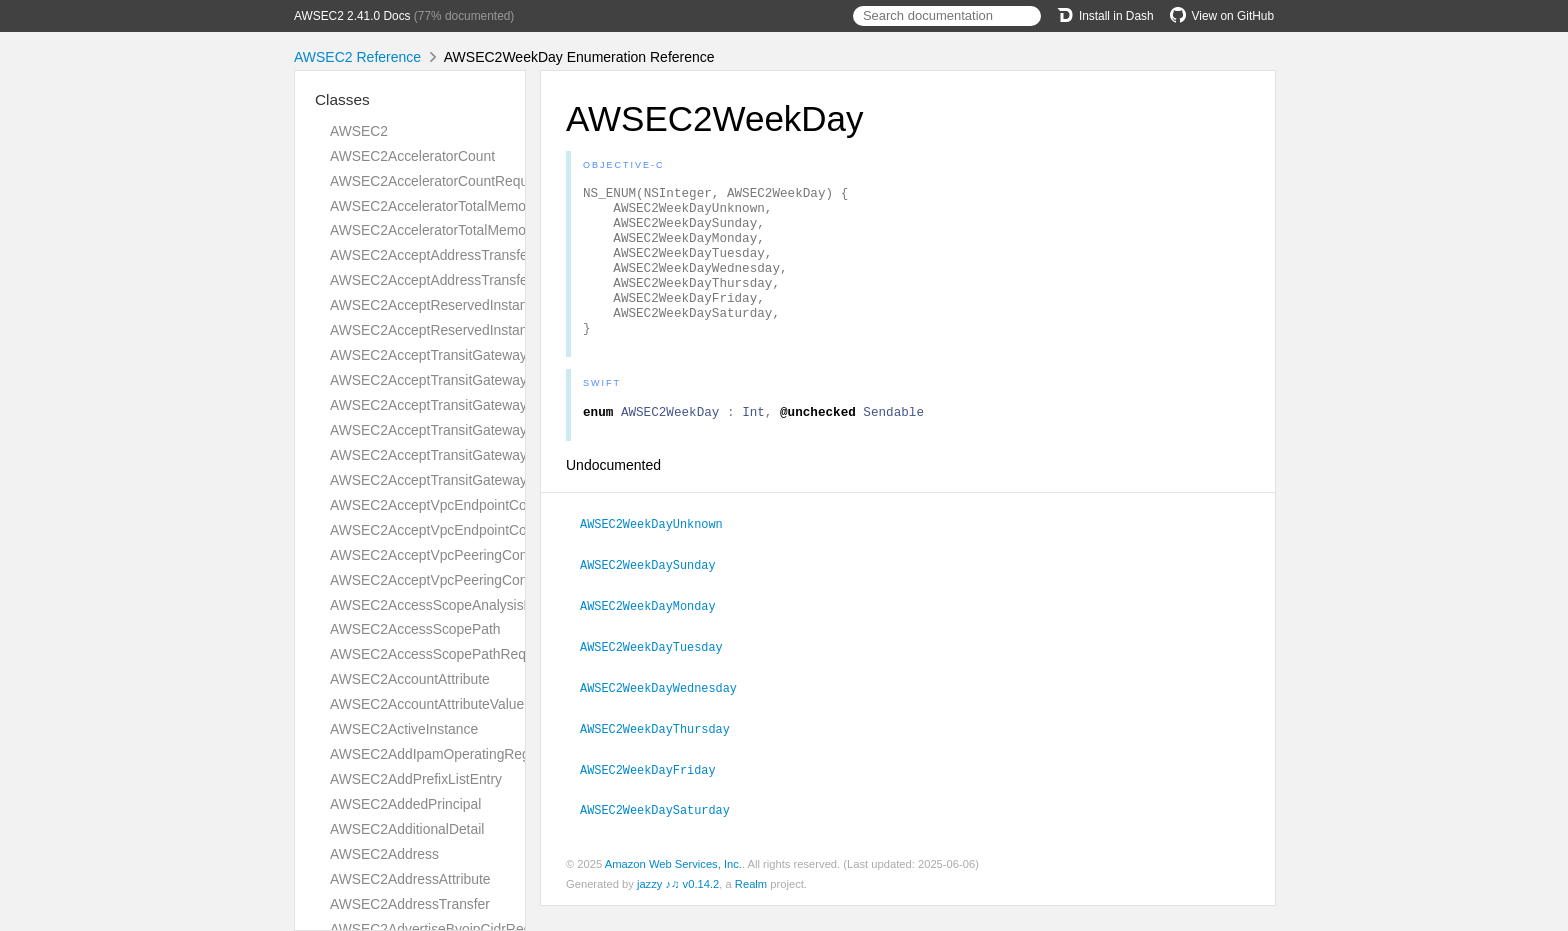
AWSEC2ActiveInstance (404, 729)
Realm (751, 909)
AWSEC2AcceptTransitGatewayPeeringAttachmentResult (507, 430)
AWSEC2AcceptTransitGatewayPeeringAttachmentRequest (513, 405)
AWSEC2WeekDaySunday (656, 596)
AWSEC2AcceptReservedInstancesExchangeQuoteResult (509, 330)
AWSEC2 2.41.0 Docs (352, 16)
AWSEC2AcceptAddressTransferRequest (457, 255)
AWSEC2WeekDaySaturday (663, 835)
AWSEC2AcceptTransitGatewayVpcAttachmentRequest (501, 455)
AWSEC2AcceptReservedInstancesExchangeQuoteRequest (515, 305)
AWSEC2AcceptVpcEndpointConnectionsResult (477, 530)
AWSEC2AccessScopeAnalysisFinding (449, 605)
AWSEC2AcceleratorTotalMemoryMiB (445, 206)
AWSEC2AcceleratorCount (412, 156)
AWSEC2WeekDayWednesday (667, 716)
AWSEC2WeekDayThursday (663, 756)
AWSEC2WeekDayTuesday (660, 676)
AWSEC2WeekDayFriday (656, 796)
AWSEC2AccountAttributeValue (427, 704)
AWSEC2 (359, 131)
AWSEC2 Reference (357, 57)
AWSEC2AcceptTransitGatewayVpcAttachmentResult (495, 480)
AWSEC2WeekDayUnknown (660, 556)
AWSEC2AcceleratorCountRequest (438, 181)
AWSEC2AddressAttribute (410, 879)
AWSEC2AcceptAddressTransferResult (451, 280)
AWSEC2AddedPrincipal (405, 804)
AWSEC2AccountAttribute (410, 679)
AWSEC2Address (384, 854)
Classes (342, 99)
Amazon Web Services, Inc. (673, 889)
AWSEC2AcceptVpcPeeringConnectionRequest (477, 555)
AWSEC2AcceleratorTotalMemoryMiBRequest (471, 230)
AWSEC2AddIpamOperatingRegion (439, 754)
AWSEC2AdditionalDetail (407, 829)
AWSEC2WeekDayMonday (656, 636)
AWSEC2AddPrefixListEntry (416, 779)
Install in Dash (1105, 16)
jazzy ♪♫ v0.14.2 (678, 909)
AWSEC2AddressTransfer (410, 904)
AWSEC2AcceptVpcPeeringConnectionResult (470, 580)
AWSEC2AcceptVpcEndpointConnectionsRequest (484, 505)
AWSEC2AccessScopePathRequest (441, 654)
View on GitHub (1222, 16)
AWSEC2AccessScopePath (415, 629)
